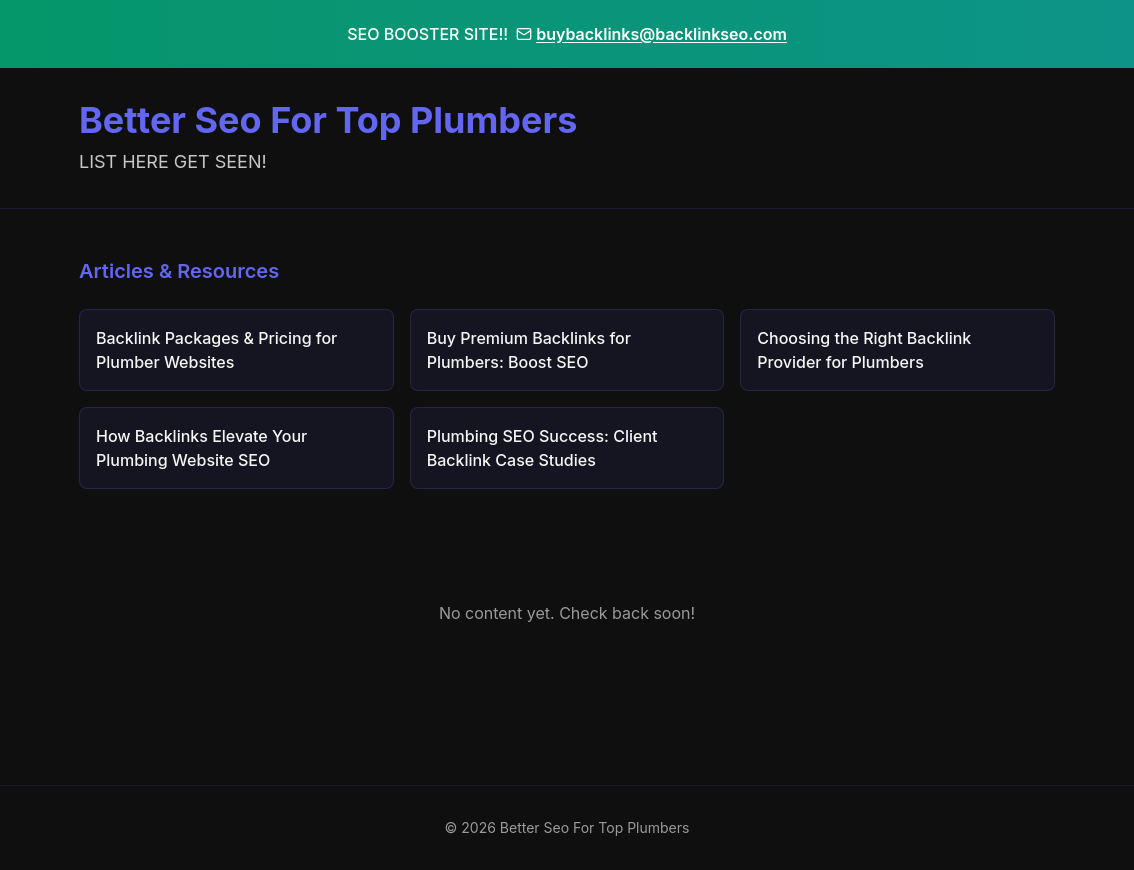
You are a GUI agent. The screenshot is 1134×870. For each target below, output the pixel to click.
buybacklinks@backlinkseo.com (651, 34)
